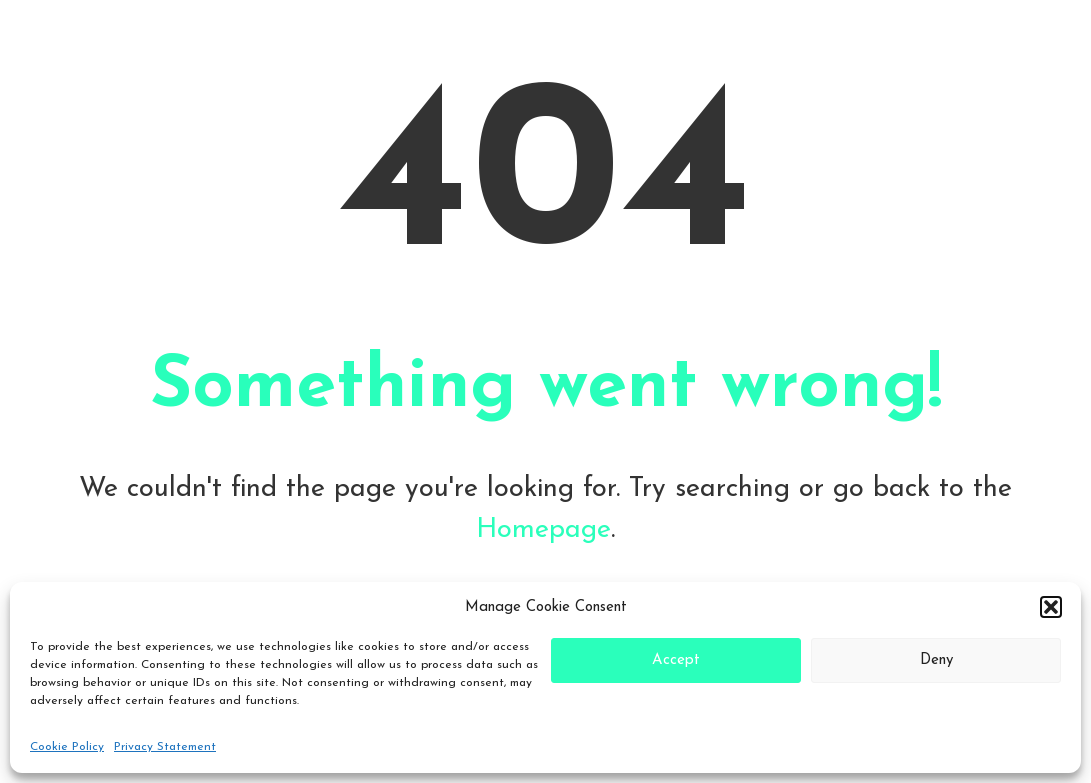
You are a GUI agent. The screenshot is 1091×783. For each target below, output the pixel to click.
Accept (676, 660)
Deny (936, 660)
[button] (1051, 607)
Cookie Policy (67, 747)
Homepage (543, 530)
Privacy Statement (165, 747)
